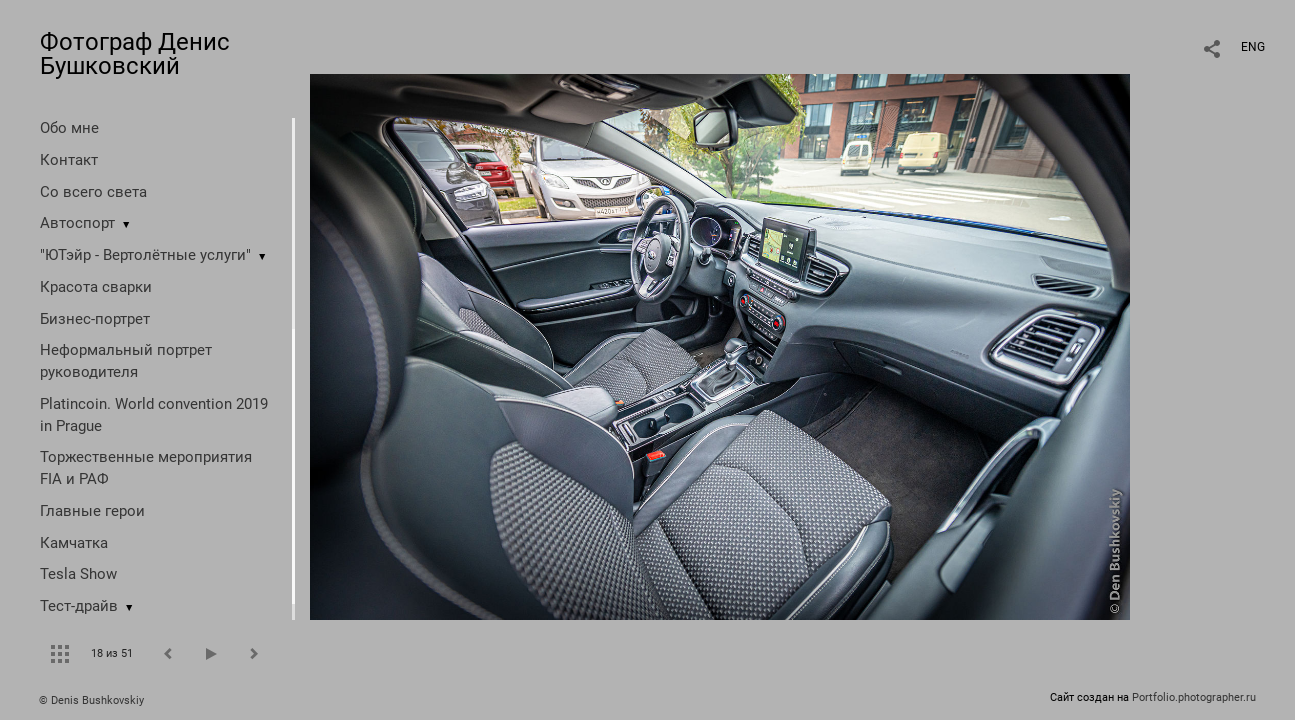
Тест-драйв (79, 606)
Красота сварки (96, 287)
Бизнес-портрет (95, 319)
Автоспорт (77, 223)
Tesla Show (78, 574)
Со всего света (93, 192)
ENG (1253, 47)
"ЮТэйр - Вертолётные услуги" (145, 255)
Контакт (69, 160)
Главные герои (92, 511)
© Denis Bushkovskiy (91, 700)
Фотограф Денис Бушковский (135, 54)
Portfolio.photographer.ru (1194, 697)
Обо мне (69, 128)
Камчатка (74, 543)
